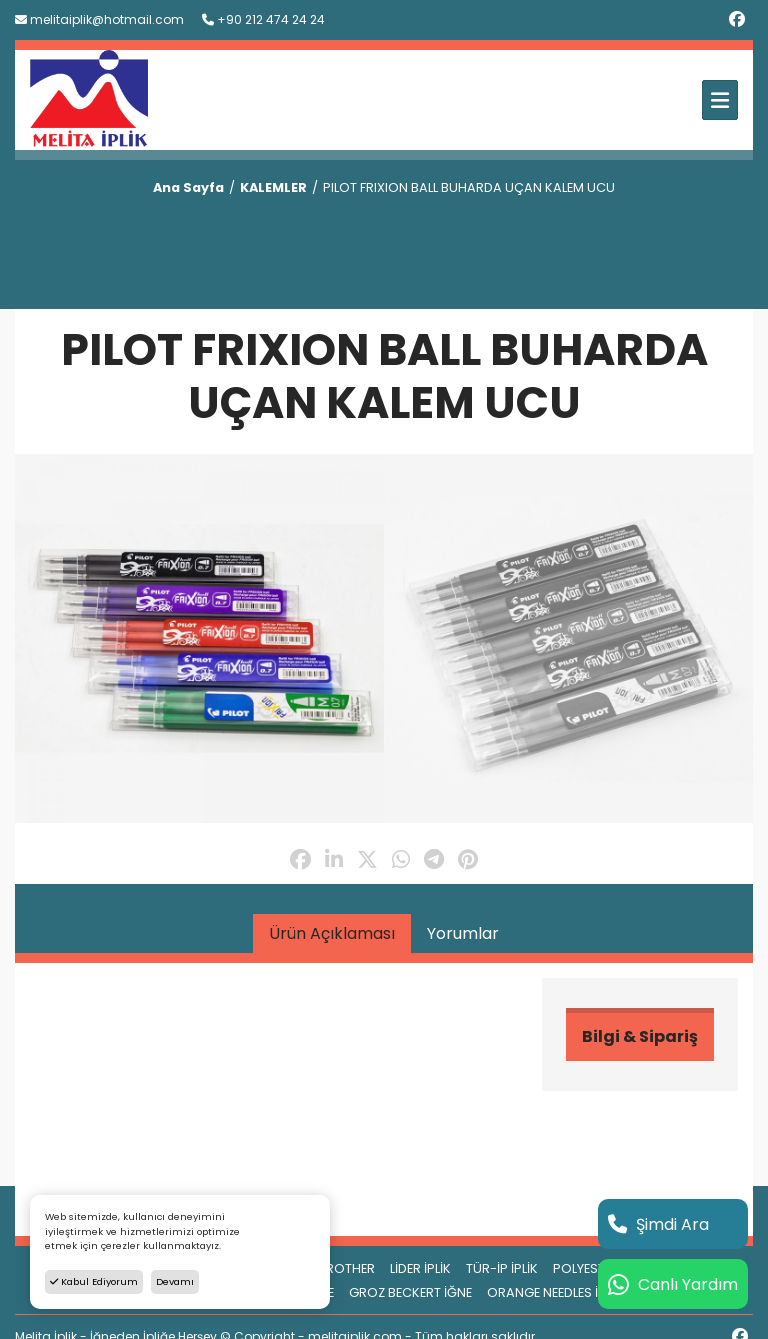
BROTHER (346, 1268)
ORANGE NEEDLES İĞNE (555, 1292)
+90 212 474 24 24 (263, 19)
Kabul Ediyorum (94, 1281)
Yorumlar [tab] (463, 933)
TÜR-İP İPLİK (502, 1268)
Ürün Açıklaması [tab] (332, 933)
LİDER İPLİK (420, 1268)
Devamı (175, 1281)
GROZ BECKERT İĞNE (410, 1292)
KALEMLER (273, 187)
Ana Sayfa (188, 187)
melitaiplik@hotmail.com (99, 19)
